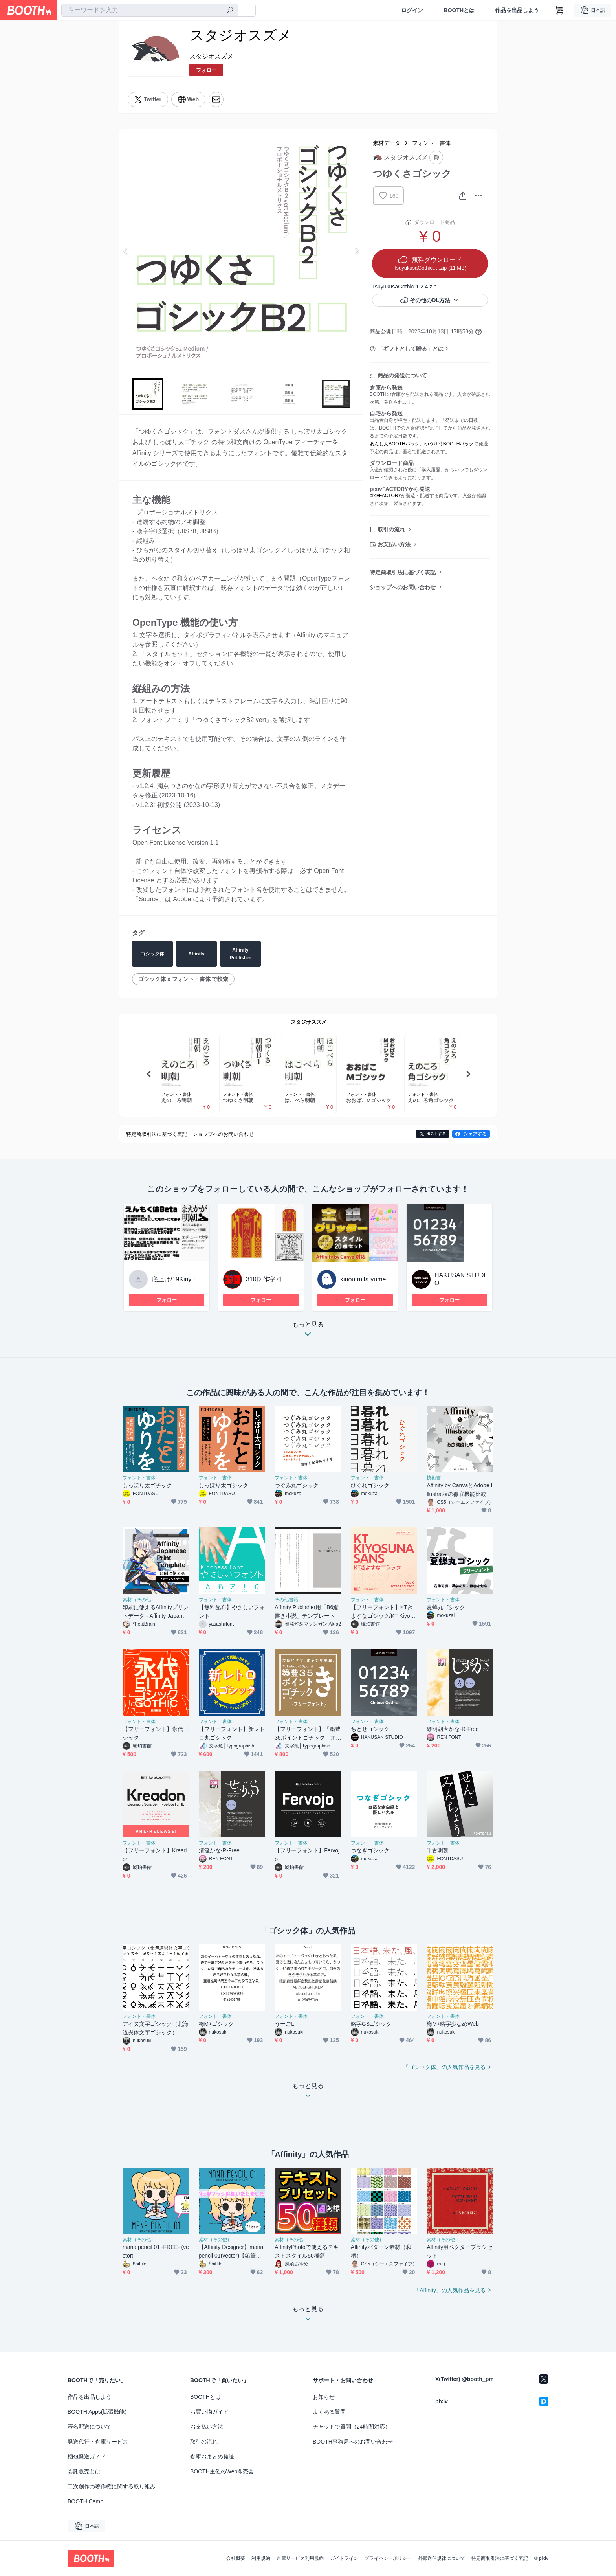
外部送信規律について (441, 2558)
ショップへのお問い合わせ (403, 587)
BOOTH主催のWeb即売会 (222, 2471)
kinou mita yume (363, 1279)
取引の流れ (391, 529)
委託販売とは (84, 2471)
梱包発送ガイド (87, 2456)
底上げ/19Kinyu (173, 1279)
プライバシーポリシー (388, 2558)
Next (356, 251)
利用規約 (260, 2558)
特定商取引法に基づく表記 (403, 572)
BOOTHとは (459, 10)
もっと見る (308, 1331)
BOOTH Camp (85, 2501)
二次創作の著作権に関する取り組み (112, 2486)
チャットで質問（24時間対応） (351, 2426)
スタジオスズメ (211, 56)
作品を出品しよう (517, 10)
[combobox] (149, 10)
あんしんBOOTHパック (395, 443)
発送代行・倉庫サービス (98, 2441)
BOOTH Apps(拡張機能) (97, 2412)
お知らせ (324, 2397)
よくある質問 (329, 2412)
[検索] (230, 10)
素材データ (386, 143)
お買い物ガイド (209, 2412)
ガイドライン (344, 2558)
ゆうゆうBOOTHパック (449, 443)
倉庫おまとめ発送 (212, 2456)
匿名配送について (90, 2426)
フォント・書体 (431, 143)
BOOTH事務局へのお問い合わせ (353, 2441)
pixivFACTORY (385, 495)
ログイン (412, 10)
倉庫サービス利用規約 (300, 2558)
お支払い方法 (394, 544)
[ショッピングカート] (559, 10)
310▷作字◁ (264, 1279)
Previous (125, 251)
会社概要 (235, 2558)
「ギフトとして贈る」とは (411, 348)
